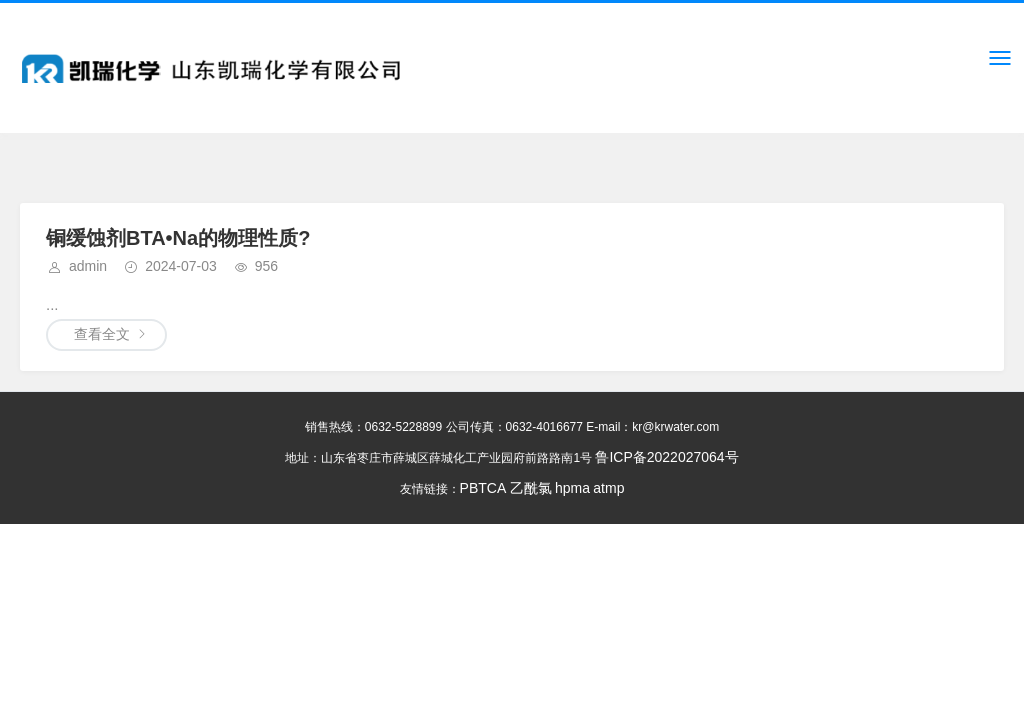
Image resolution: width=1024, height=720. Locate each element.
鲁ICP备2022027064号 (666, 457)
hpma (572, 488)
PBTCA (483, 488)
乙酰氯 (530, 488)
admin (88, 266)
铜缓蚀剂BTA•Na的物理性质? (178, 238)
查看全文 (102, 334)
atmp (608, 488)
